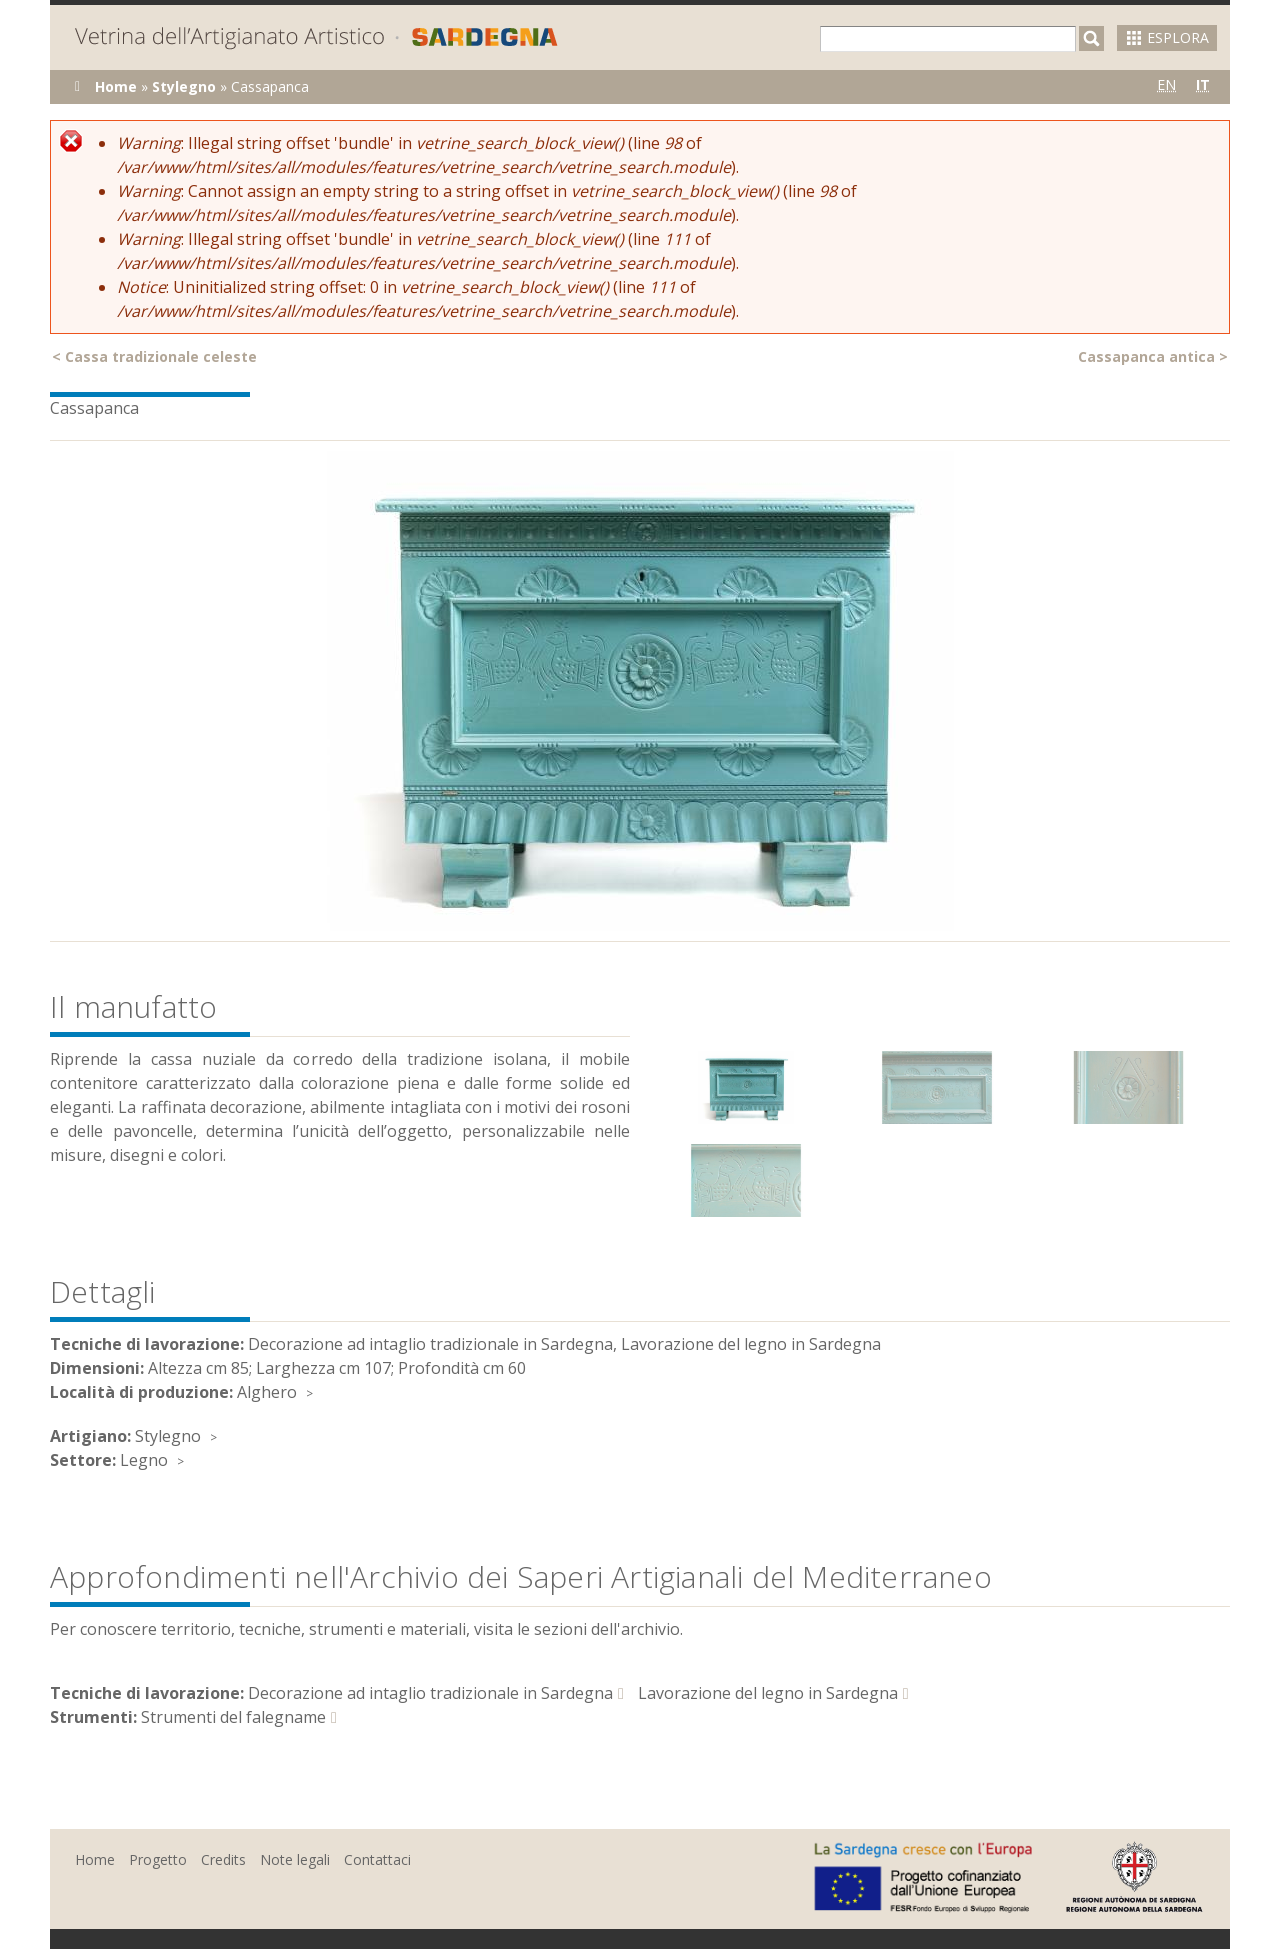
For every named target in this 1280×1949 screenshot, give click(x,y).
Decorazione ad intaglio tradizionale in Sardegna (430, 1693)
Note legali (295, 1859)
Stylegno (184, 86)
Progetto (158, 1859)
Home (116, 86)
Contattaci (377, 1859)
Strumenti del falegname (233, 1717)
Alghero (267, 1392)
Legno (144, 1460)
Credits (223, 1859)
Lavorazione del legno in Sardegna (768, 1693)
